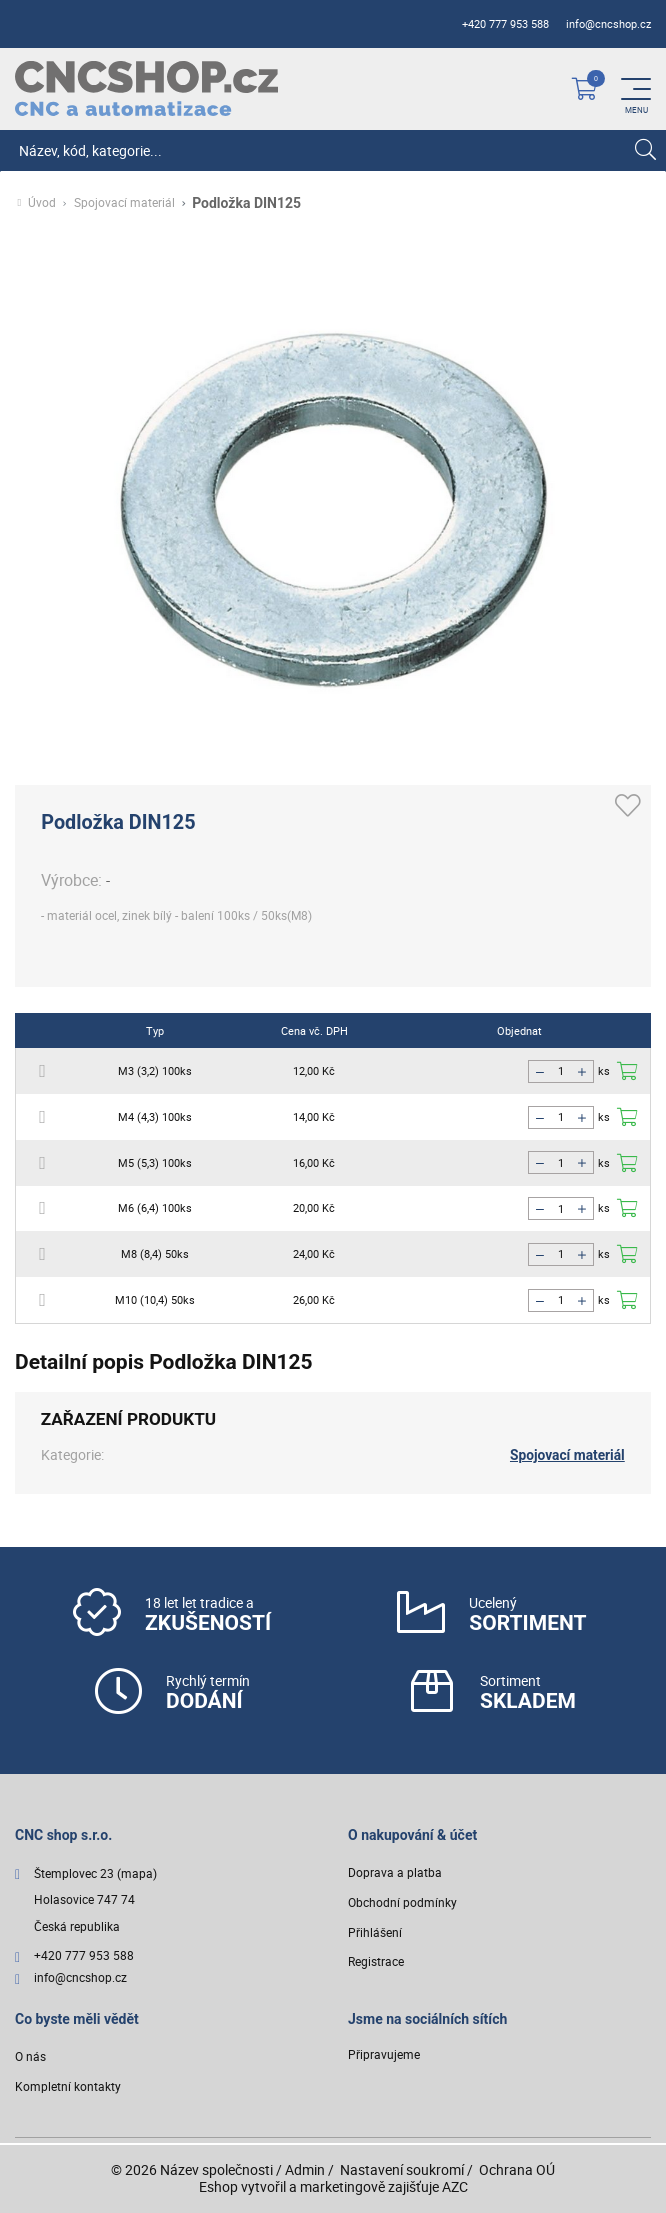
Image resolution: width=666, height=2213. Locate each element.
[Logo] (146, 88)
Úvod (42, 203)
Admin (305, 2169)
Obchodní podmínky (402, 1903)
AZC (455, 2186)
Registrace (376, 1962)
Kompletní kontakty (68, 2087)
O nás (30, 2058)
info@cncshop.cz (608, 24)
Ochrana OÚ (517, 2169)
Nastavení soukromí (402, 2169)
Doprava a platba (395, 1873)
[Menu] (636, 89)
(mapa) (137, 1874)
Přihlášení (375, 1933)
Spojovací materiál (124, 203)
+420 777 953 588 (505, 24)
